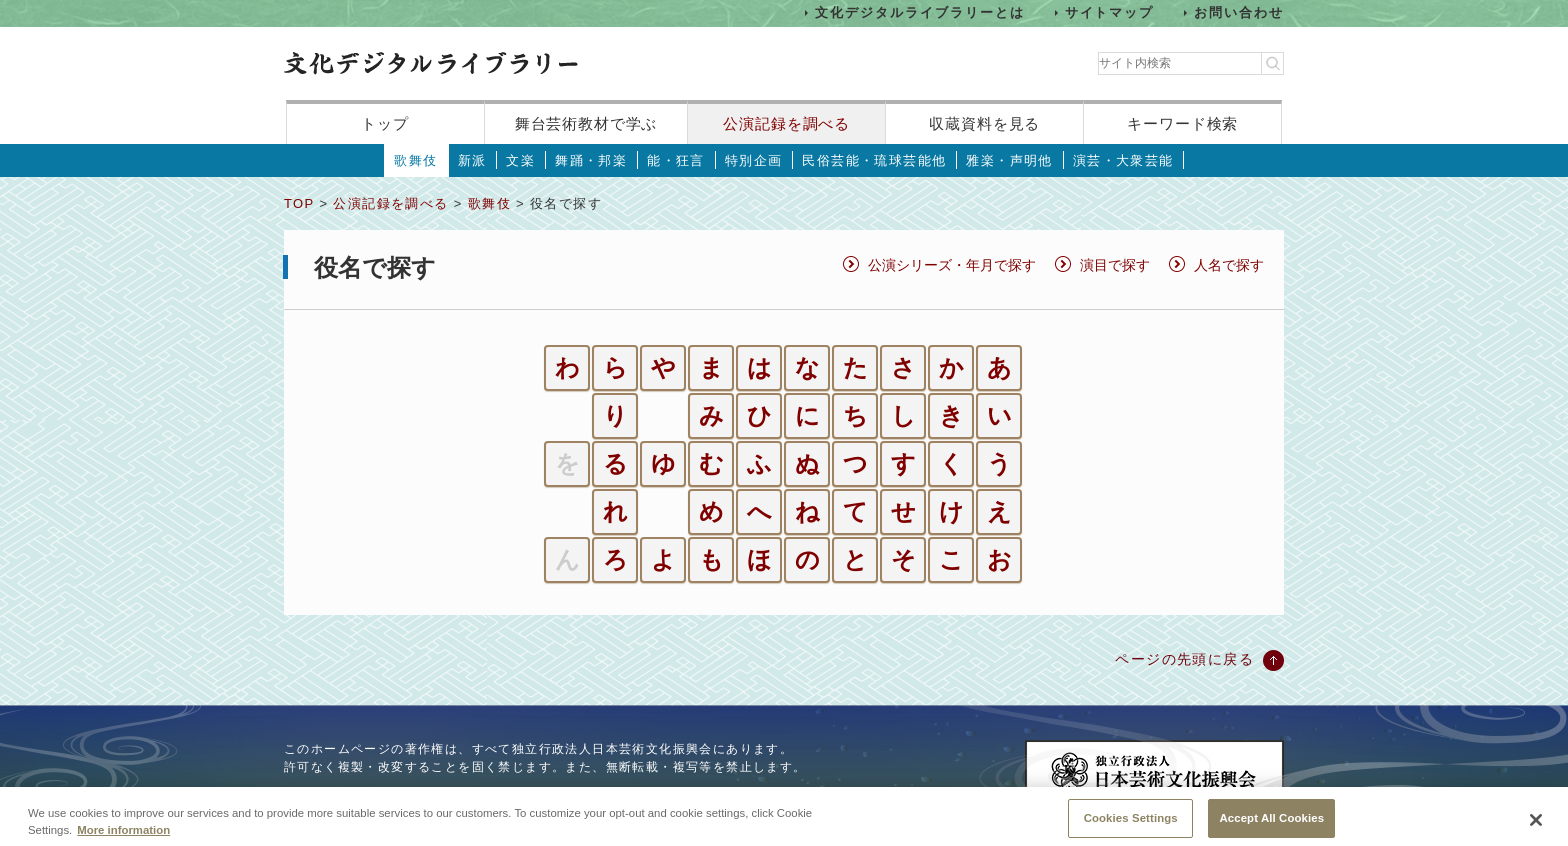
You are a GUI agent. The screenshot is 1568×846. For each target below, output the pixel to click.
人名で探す (1229, 265)
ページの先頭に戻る (1184, 659)
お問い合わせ (1239, 12)
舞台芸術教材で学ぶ (586, 123)
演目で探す (1115, 265)
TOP (299, 203)
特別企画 (754, 160)
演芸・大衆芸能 (1123, 160)
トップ (385, 123)
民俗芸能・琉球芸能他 (874, 160)
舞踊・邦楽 (591, 160)
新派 (472, 160)
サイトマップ (1110, 12)
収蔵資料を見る (984, 123)
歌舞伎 (415, 160)
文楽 (520, 160)
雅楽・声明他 (1009, 160)
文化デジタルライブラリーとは (919, 12)
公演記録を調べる (786, 123)
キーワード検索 (1182, 123)
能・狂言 (676, 160)
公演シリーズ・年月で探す (952, 265)
